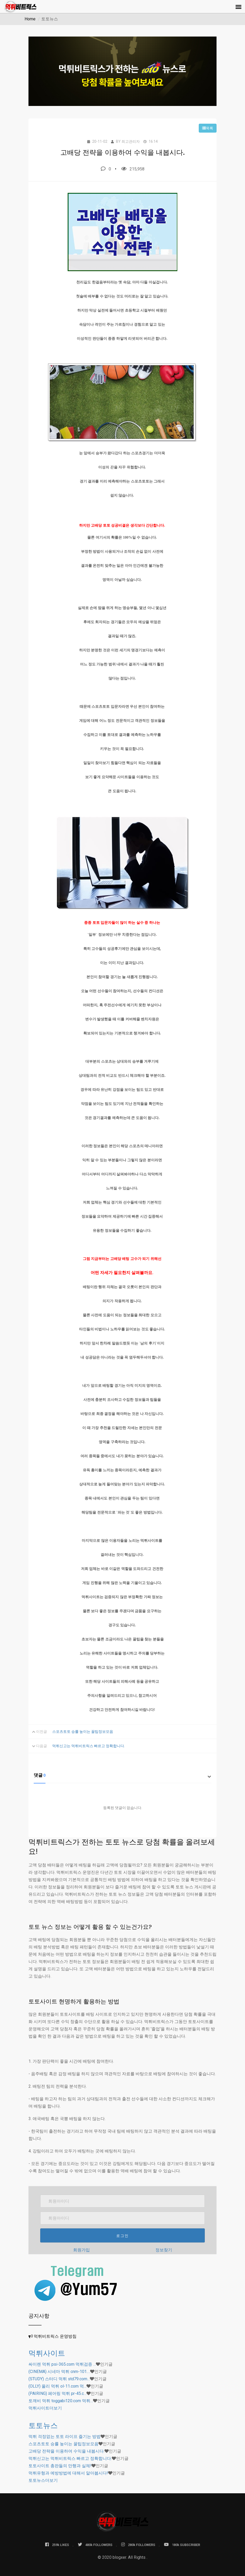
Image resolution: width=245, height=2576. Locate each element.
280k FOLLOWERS (138, 2544)
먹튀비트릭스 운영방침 (55, 2336)
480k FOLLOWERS (95, 2544)
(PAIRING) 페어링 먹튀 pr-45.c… (57, 2393)
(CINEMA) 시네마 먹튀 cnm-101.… (59, 2371)
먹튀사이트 (46, 2353)
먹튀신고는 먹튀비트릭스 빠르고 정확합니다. (88, 1746)
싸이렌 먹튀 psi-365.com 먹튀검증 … (62, 2364)
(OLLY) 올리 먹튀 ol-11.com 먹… (57, 2386)
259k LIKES (57, 2544)
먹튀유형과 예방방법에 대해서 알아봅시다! (68, 2473)
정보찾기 (163, 2249)
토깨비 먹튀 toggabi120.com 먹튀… (60, 2400)
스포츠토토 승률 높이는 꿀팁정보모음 (82, 1731)
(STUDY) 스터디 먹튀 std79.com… (59, 2378)
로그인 (122, 2236)
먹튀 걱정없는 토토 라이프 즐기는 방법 (64, 2436)
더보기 (45, 2408)
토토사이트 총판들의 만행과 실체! (59, 2465)
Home (30, 18)
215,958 (132, 168)
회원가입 (81, 2249)
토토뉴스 (43, 2425)
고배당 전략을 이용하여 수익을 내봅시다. (66, 2451)
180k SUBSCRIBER (182, 2544)
